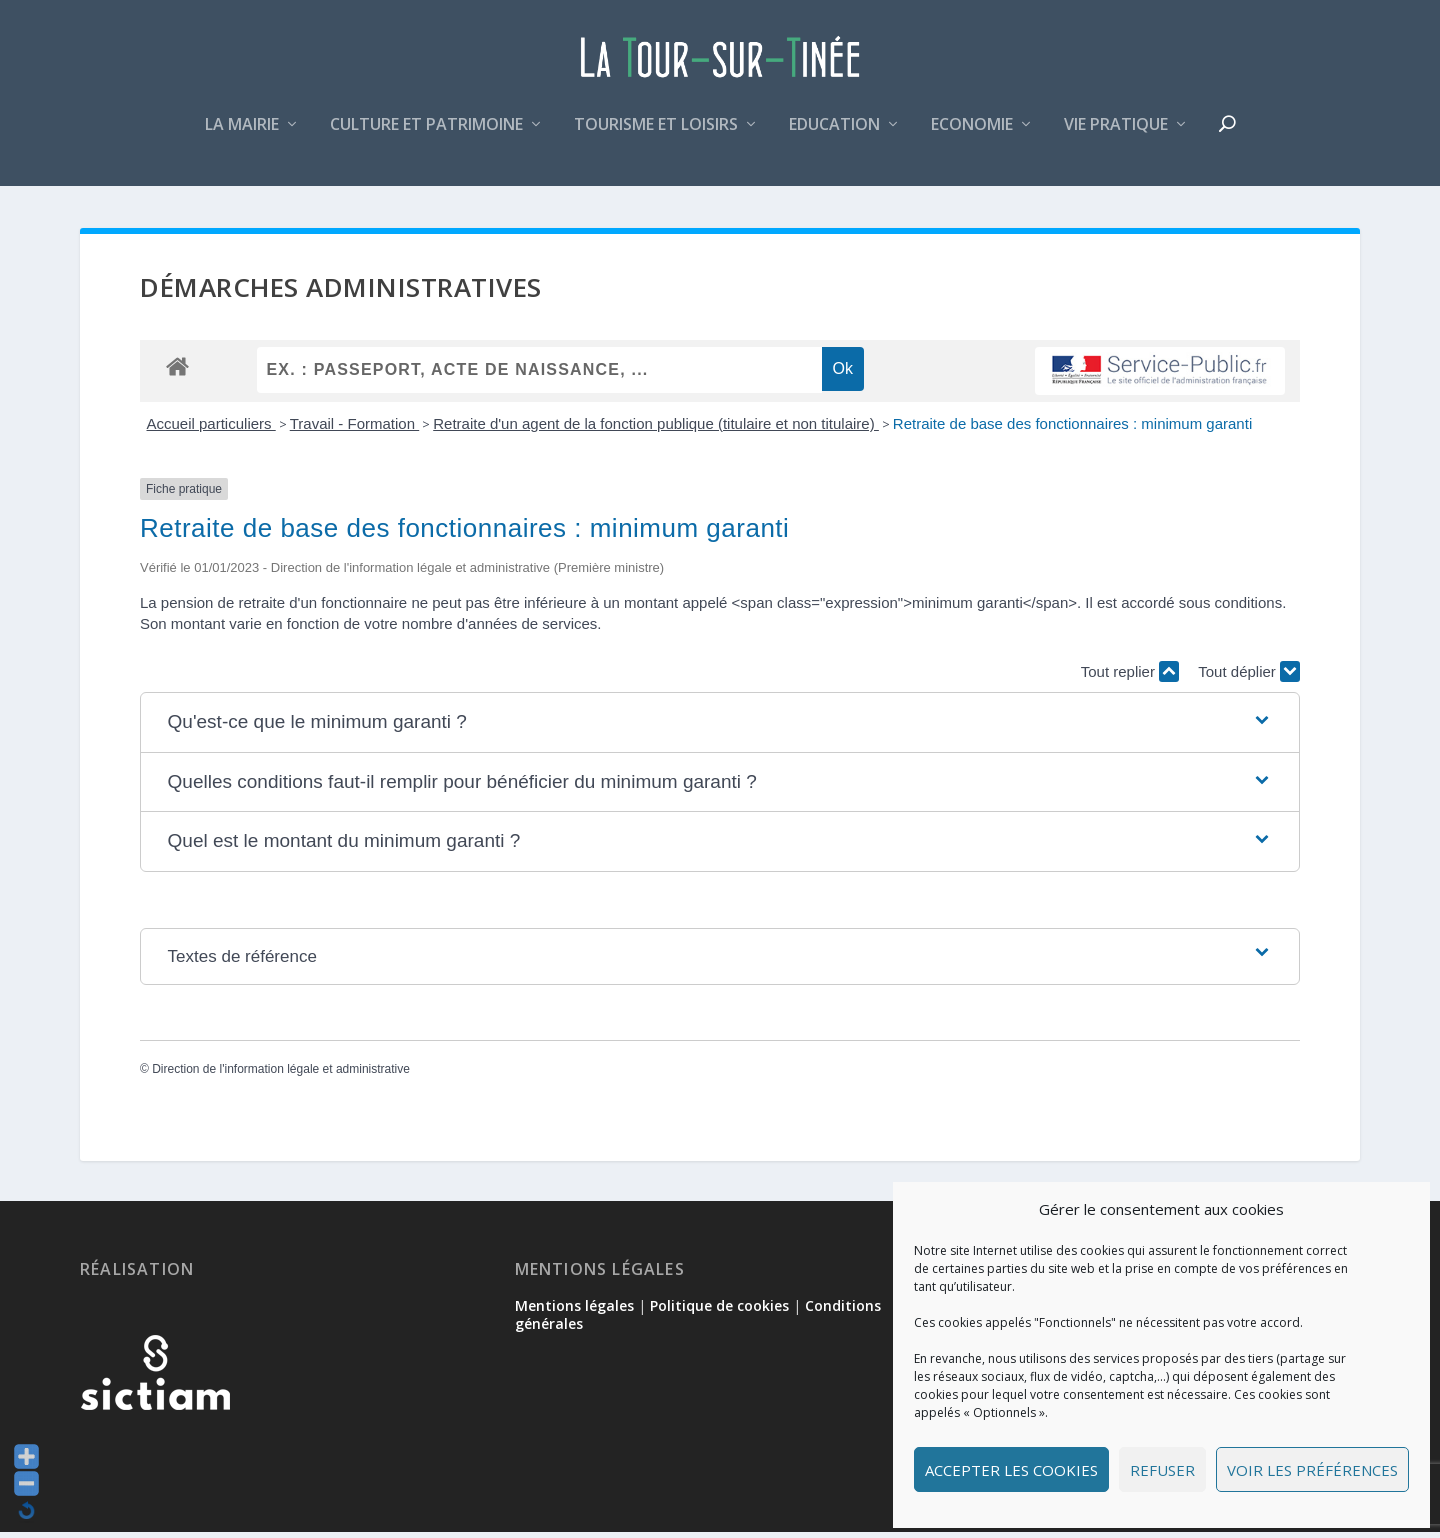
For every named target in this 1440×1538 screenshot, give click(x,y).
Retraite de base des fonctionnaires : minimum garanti (1072, 429)
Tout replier (1130, 677)
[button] (720, 729)
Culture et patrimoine (426, 133)
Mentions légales (574, 1311)
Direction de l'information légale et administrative (281, 1076)
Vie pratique (1116, 133)
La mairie (242, 133)
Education (834, 133)
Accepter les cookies (1011, 1470)
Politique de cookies (719, 1311)
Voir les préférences (1312, 1470)
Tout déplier (1249, 677)
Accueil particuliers (211, 429)
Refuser (1162, 1470)
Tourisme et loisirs (656, 133)
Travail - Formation (354, 429)
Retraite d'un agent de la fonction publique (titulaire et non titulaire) (656, 429)
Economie (972, 133)
